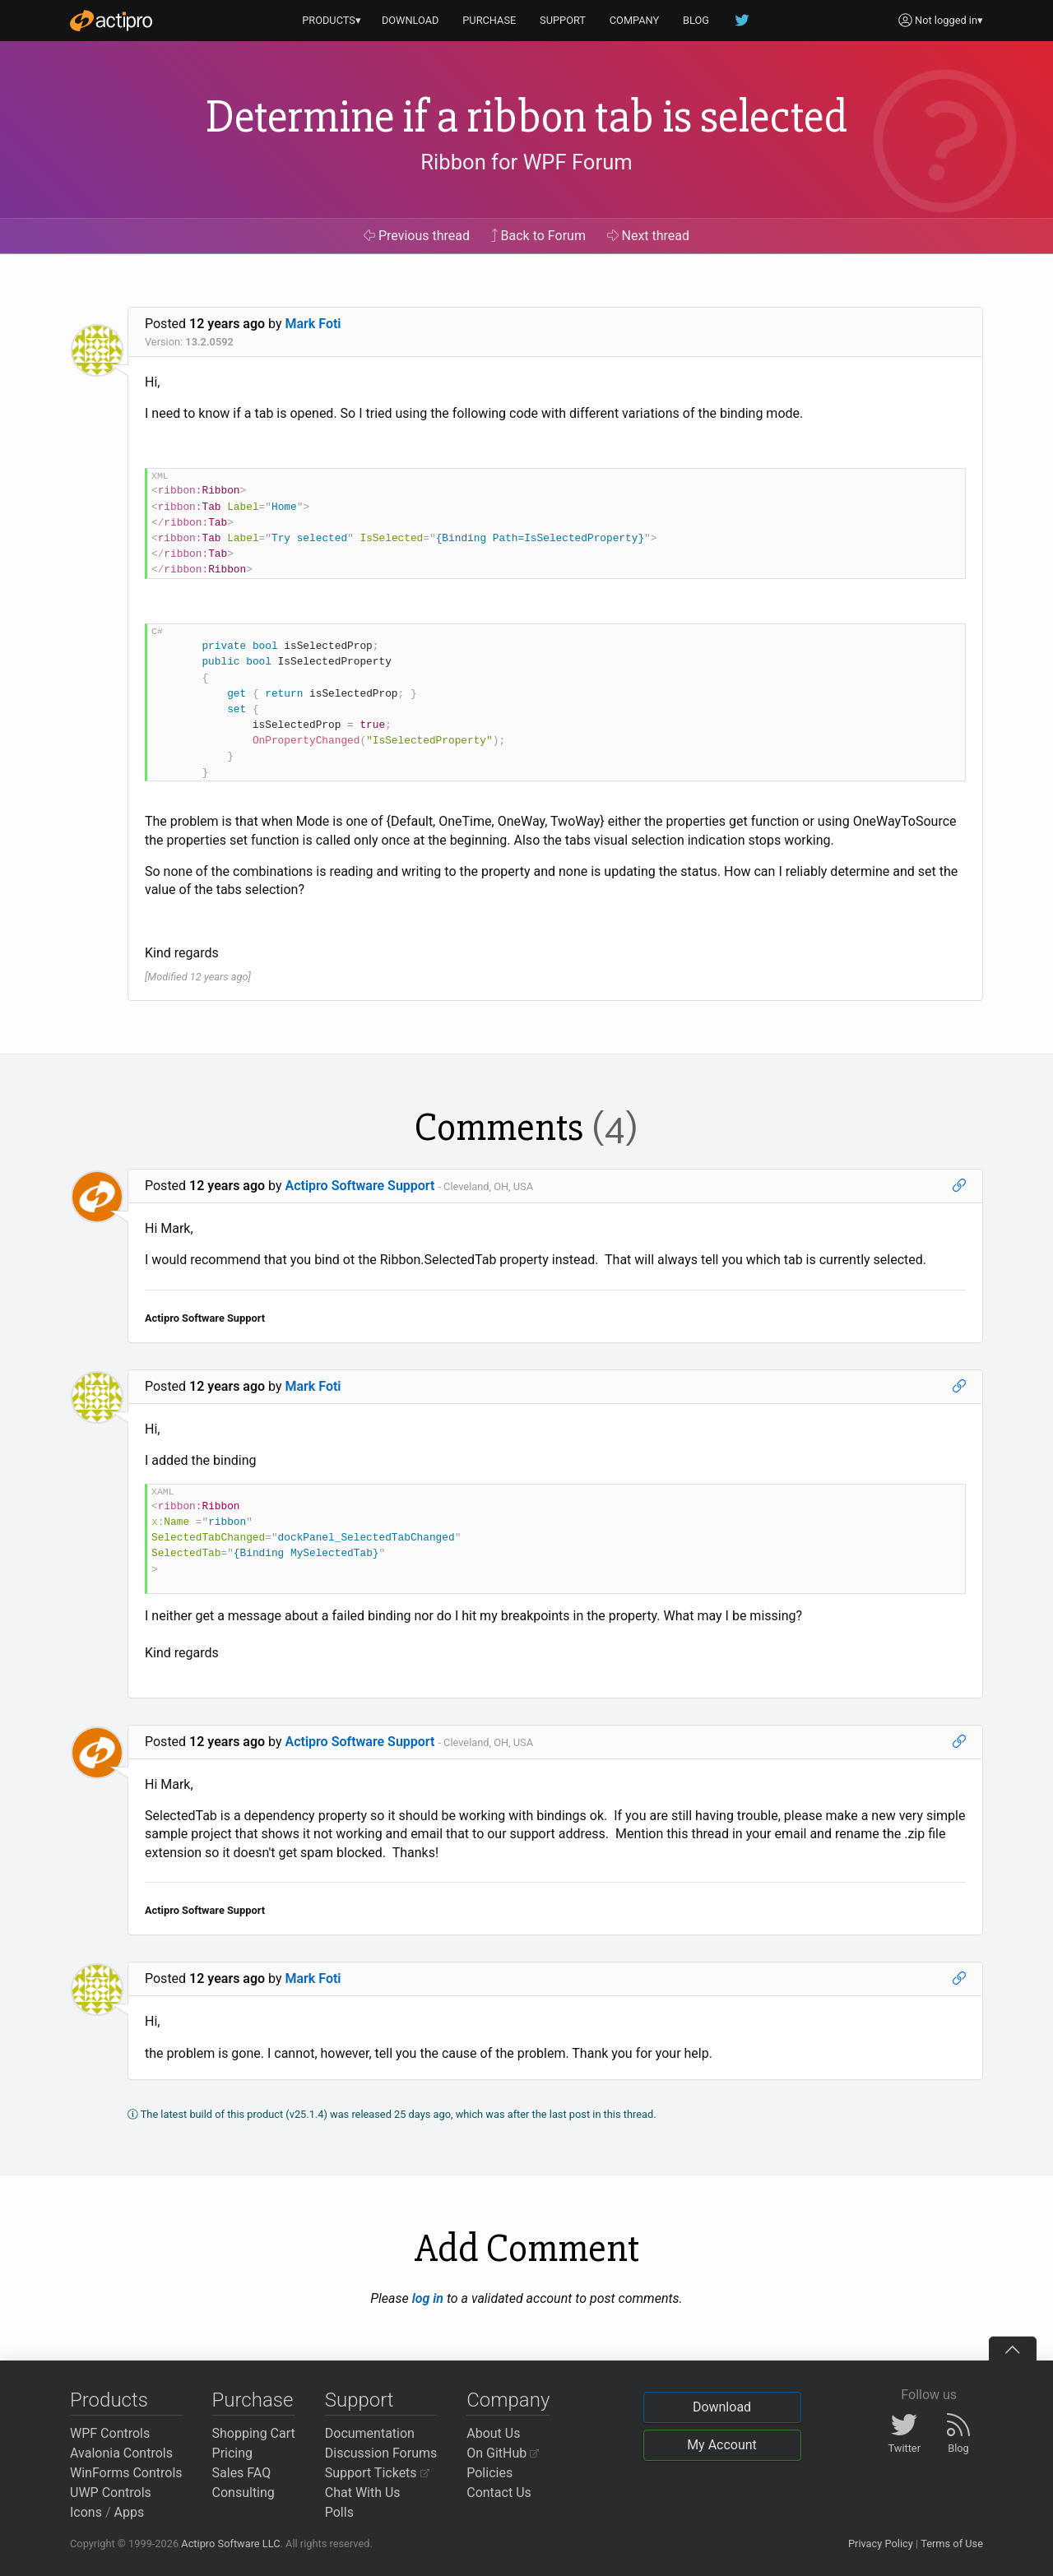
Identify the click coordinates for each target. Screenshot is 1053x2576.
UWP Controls (110, 2492)
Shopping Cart (253, 2433)
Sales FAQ (241, 2473)
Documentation (370, 2433)
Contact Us (498, 2492)
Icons (86, 2512)
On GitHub (502, 2453)
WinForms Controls (126, 2473)
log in (427, 2298)
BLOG (696, 20)
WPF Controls (110, 2433)
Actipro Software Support (360, 1185)
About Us (493, 2433)
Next (648, 235)
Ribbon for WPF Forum (526, 162)
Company (508, 2400)
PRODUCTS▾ (331, 20)
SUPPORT (563, 20)
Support (359, 2400)
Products (109, 2400)
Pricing (232, 2453)
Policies (489, 2473)
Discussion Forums (381, 2453)
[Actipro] (111, 20)
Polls (339, 2512)
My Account (722, 2445)
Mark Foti (313, 323)
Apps (129, 2512)
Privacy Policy (880, 2543)
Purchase (253, 2400)
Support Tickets (377, 2473)
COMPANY (635, 20)
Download (722, 2407)
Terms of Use (952, 2543)
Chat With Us (363, 2492)
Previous (417, 235)
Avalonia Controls (121, 2453)
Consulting (243, 2492)
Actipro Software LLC (230, 2543)
